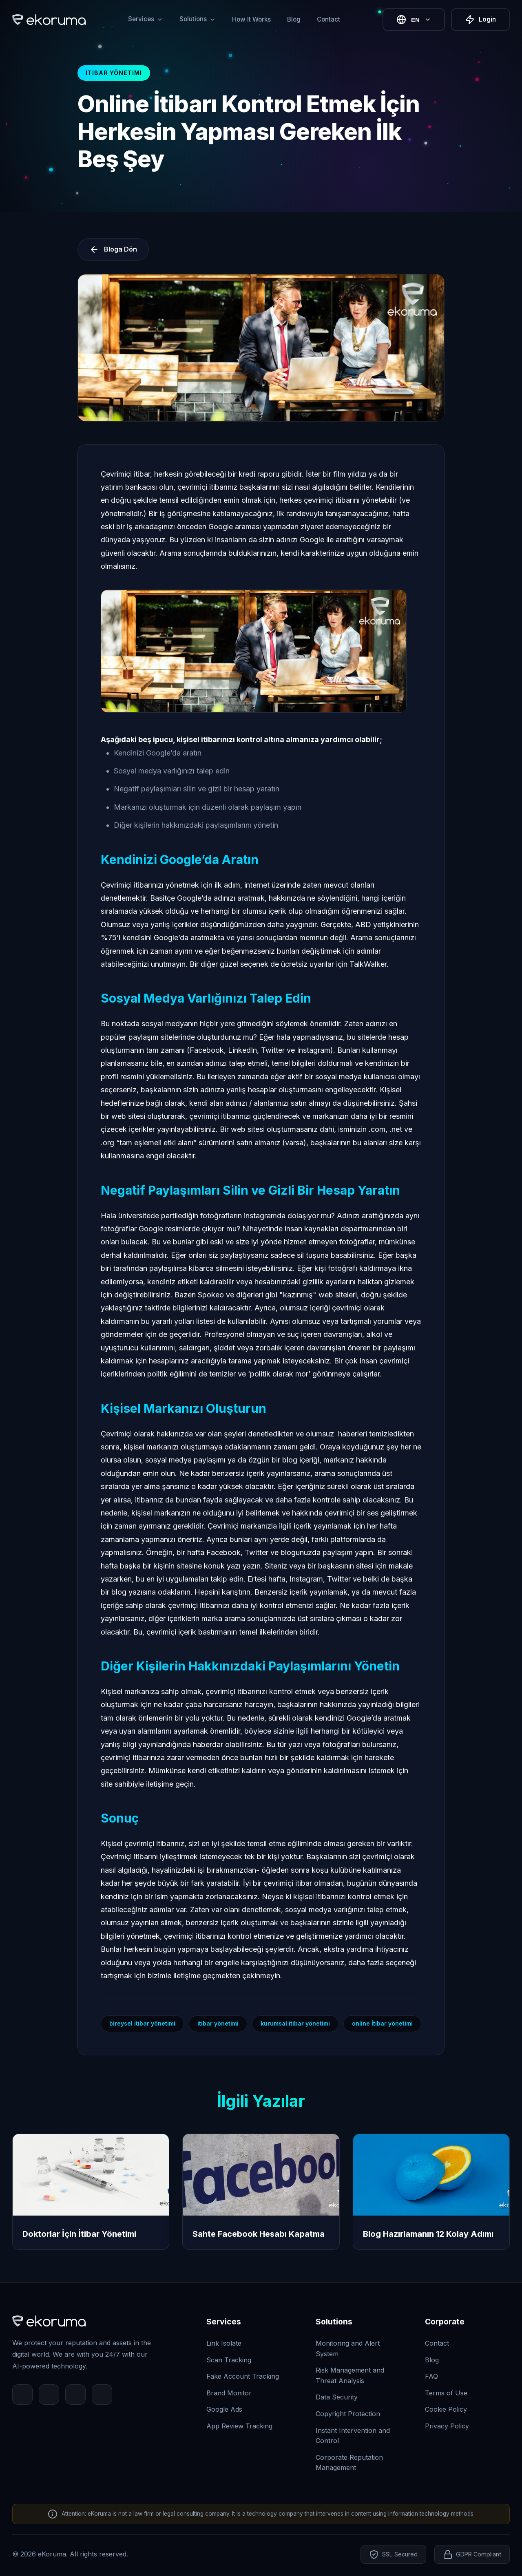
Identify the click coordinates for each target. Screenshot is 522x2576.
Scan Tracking (228, 2360)
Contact (328, 19)
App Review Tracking (239, 2426)
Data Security (337, 2397)
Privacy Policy (447, 2426)
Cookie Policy (446, 2409)
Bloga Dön (113, 249)
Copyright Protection (348, 2414)
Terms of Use (446, 2393)
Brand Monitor (229, 2393)
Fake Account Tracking (242, 2376)
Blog (294, 19)
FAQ (431, 2376)
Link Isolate (223, 2343)
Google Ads (224, 2409)
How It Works (251, 19)
